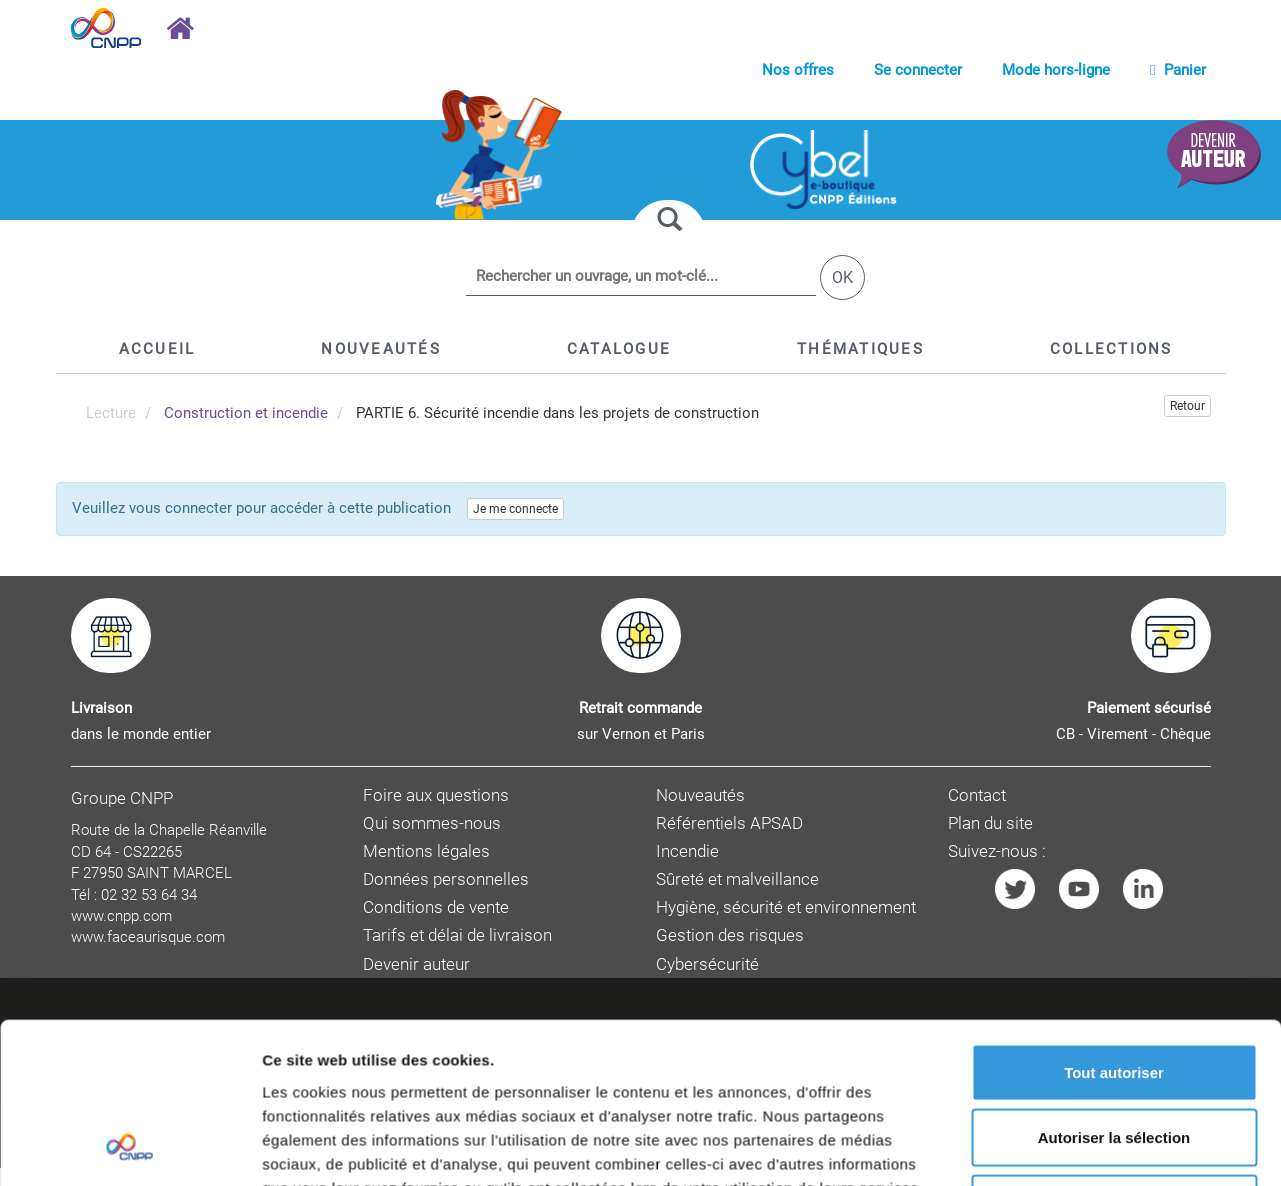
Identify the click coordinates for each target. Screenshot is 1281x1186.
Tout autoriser (1114, 681)
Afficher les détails (1101, 904)
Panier (1177, 70)
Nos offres (798, 70)
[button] (619, 349)
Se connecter (918, 70)
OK (842, 277)
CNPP (699, 1123)
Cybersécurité (707, 964)
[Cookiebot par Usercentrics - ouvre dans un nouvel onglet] (129, 905)
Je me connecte (515, 509)
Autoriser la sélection (1114, 747)
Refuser (1114, 812)
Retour (1187, 406)
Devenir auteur (416, 964)
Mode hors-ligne (1056, 70)
